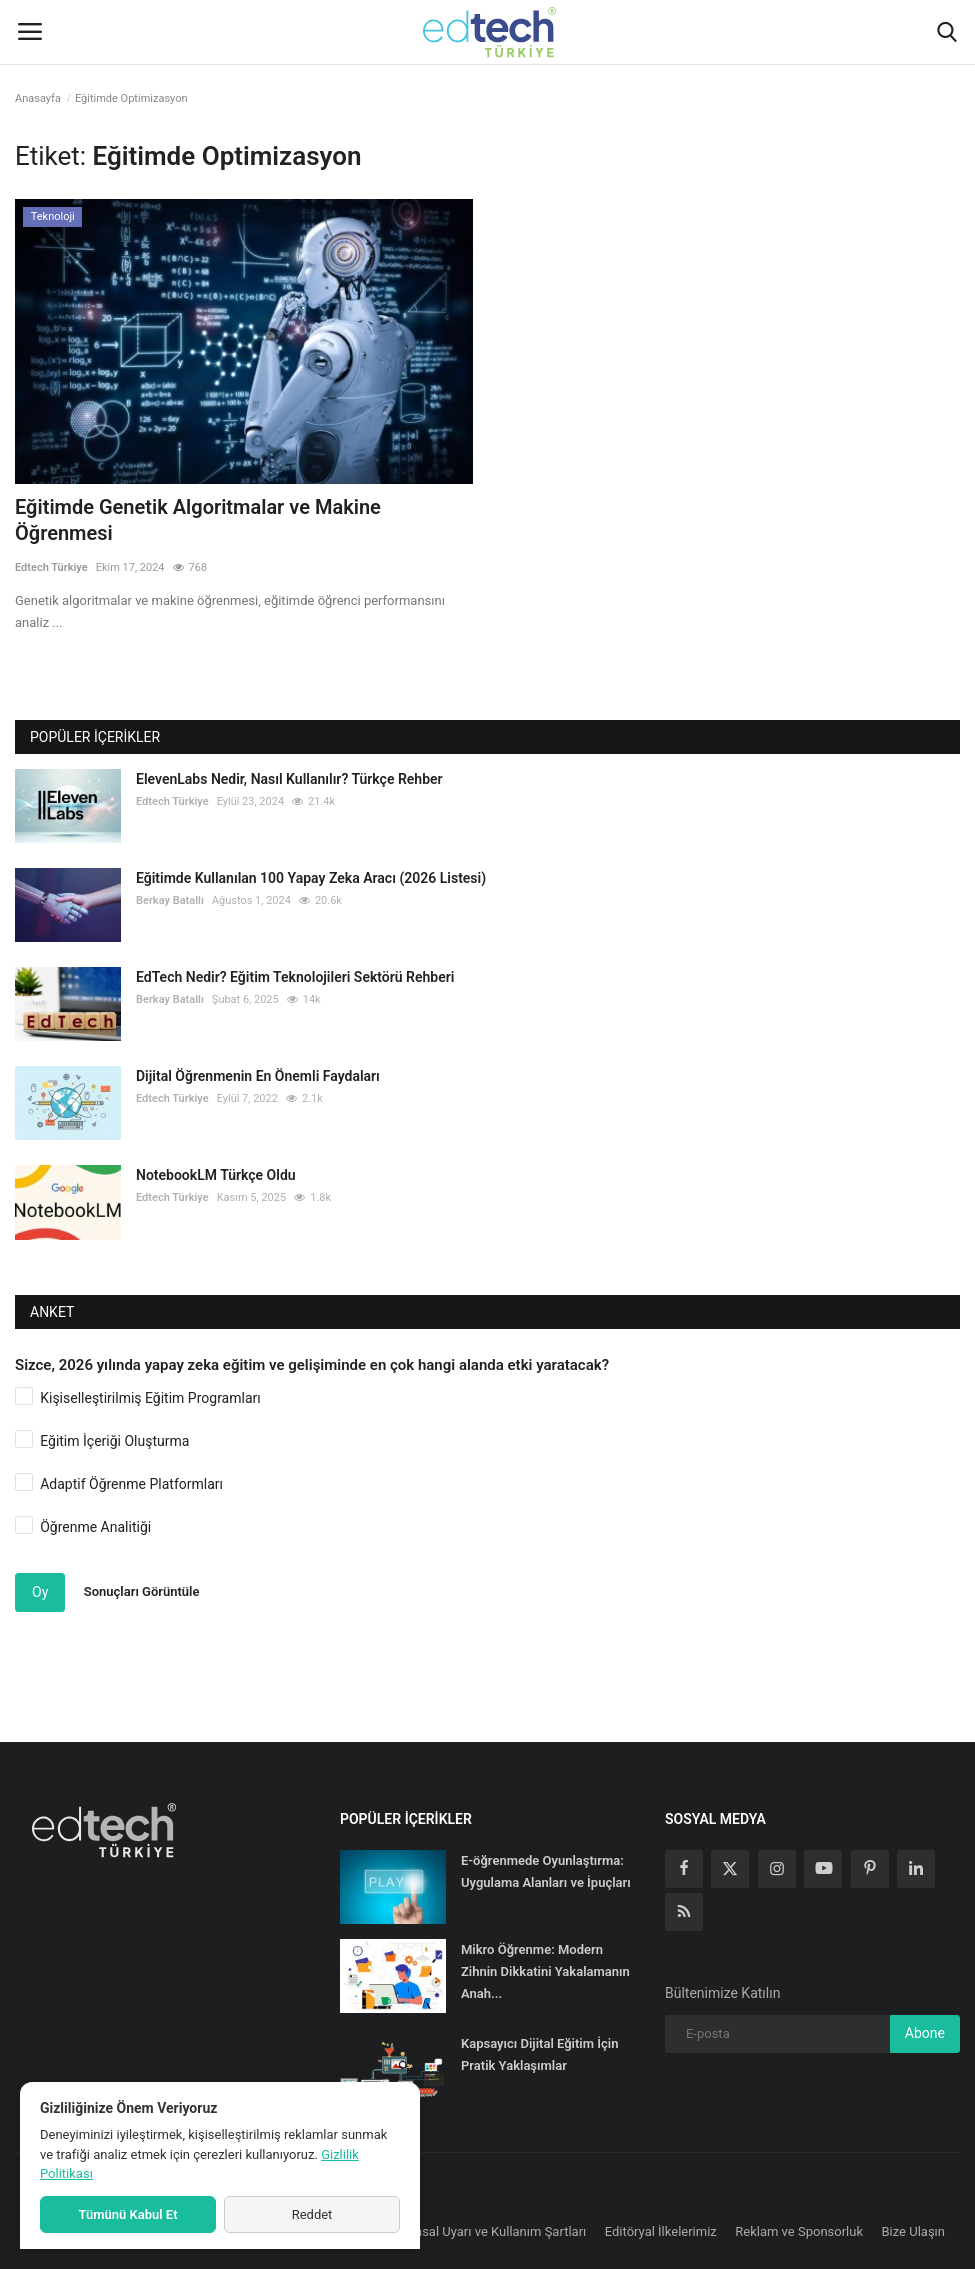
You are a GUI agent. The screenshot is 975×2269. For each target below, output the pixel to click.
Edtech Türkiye (51, 567)
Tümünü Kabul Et (127, 2214)
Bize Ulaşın (914, 2231)
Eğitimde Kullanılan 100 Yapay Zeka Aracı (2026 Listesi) (311, 878)
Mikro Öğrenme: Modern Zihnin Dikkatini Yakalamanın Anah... (545, 1971)
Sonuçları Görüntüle (142, 1591)
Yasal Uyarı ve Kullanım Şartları (497, 2231)
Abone (925, 2033)
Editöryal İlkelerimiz (661, 2231)
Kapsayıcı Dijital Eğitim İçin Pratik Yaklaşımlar (539, 2054)
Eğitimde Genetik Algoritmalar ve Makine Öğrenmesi (198, 520)
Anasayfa (38, 98)
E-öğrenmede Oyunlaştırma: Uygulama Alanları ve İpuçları (546, 1871)
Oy (40, 1592)
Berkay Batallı (170, 900)
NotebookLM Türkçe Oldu (216, 1175)
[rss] (684, 1912)
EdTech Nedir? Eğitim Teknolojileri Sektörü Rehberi (295, 977)
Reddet (312, 2214)
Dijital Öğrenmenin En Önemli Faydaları (258, 1076)
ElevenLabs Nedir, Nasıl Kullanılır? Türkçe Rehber (289, 779)
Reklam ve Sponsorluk (799, 2231)
